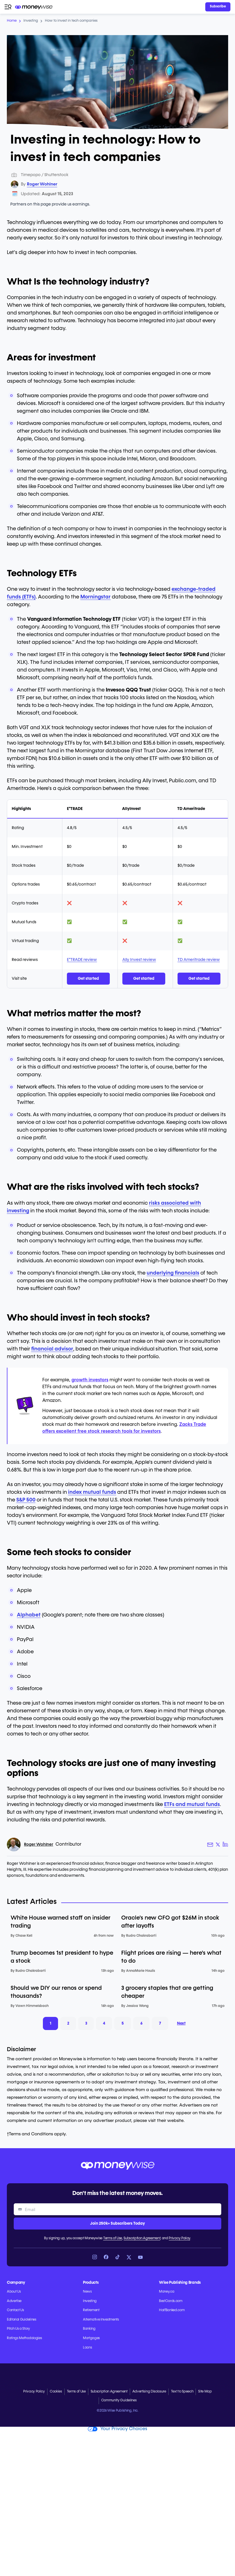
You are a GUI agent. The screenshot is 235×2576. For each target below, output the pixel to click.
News (87, 2291)
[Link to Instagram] (94, 2257)
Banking (89, 2329)
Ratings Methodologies (24, 2338)
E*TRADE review (82, 960)
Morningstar (95, 597)
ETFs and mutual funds (192, 1804)
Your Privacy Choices (117, 2429)
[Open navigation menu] (8, 7)
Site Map (205, 2391)
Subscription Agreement (142, 2238)
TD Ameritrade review (199, 960)
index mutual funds (92, 1492)
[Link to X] (129, 2257)
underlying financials (173, 1273)
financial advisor (52, 1349)
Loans (87, 2347)
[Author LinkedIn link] (225, 1844)
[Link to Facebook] (106, 2257)
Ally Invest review (139, 960)
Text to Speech (182, 2391)
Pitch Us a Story (18, 2329)
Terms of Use (112, 2238)
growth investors (89, 1380)
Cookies (56, 2391)
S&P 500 (25, 1500)
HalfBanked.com (172, 2310)
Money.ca (166, 2291)
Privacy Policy (179, 2238)
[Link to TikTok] (117, 2257)
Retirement (91, 2310)
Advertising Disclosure (149, 2391)
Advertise (14, 2301)
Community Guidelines (119, 2400)
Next (182, 2023)
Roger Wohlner (42, 184)
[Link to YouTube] (140, 2257)
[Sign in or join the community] (217, 6)
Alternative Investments (101, 2319)
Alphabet (29, 1615)
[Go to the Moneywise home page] (34, 7)
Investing (90, 2301)
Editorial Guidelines (21, 2319)
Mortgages (91, 2338)
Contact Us (15, 2310)
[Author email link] (210, 1845)
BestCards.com (170, 2301)
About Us (14, 2291)
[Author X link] (217, 1844)
